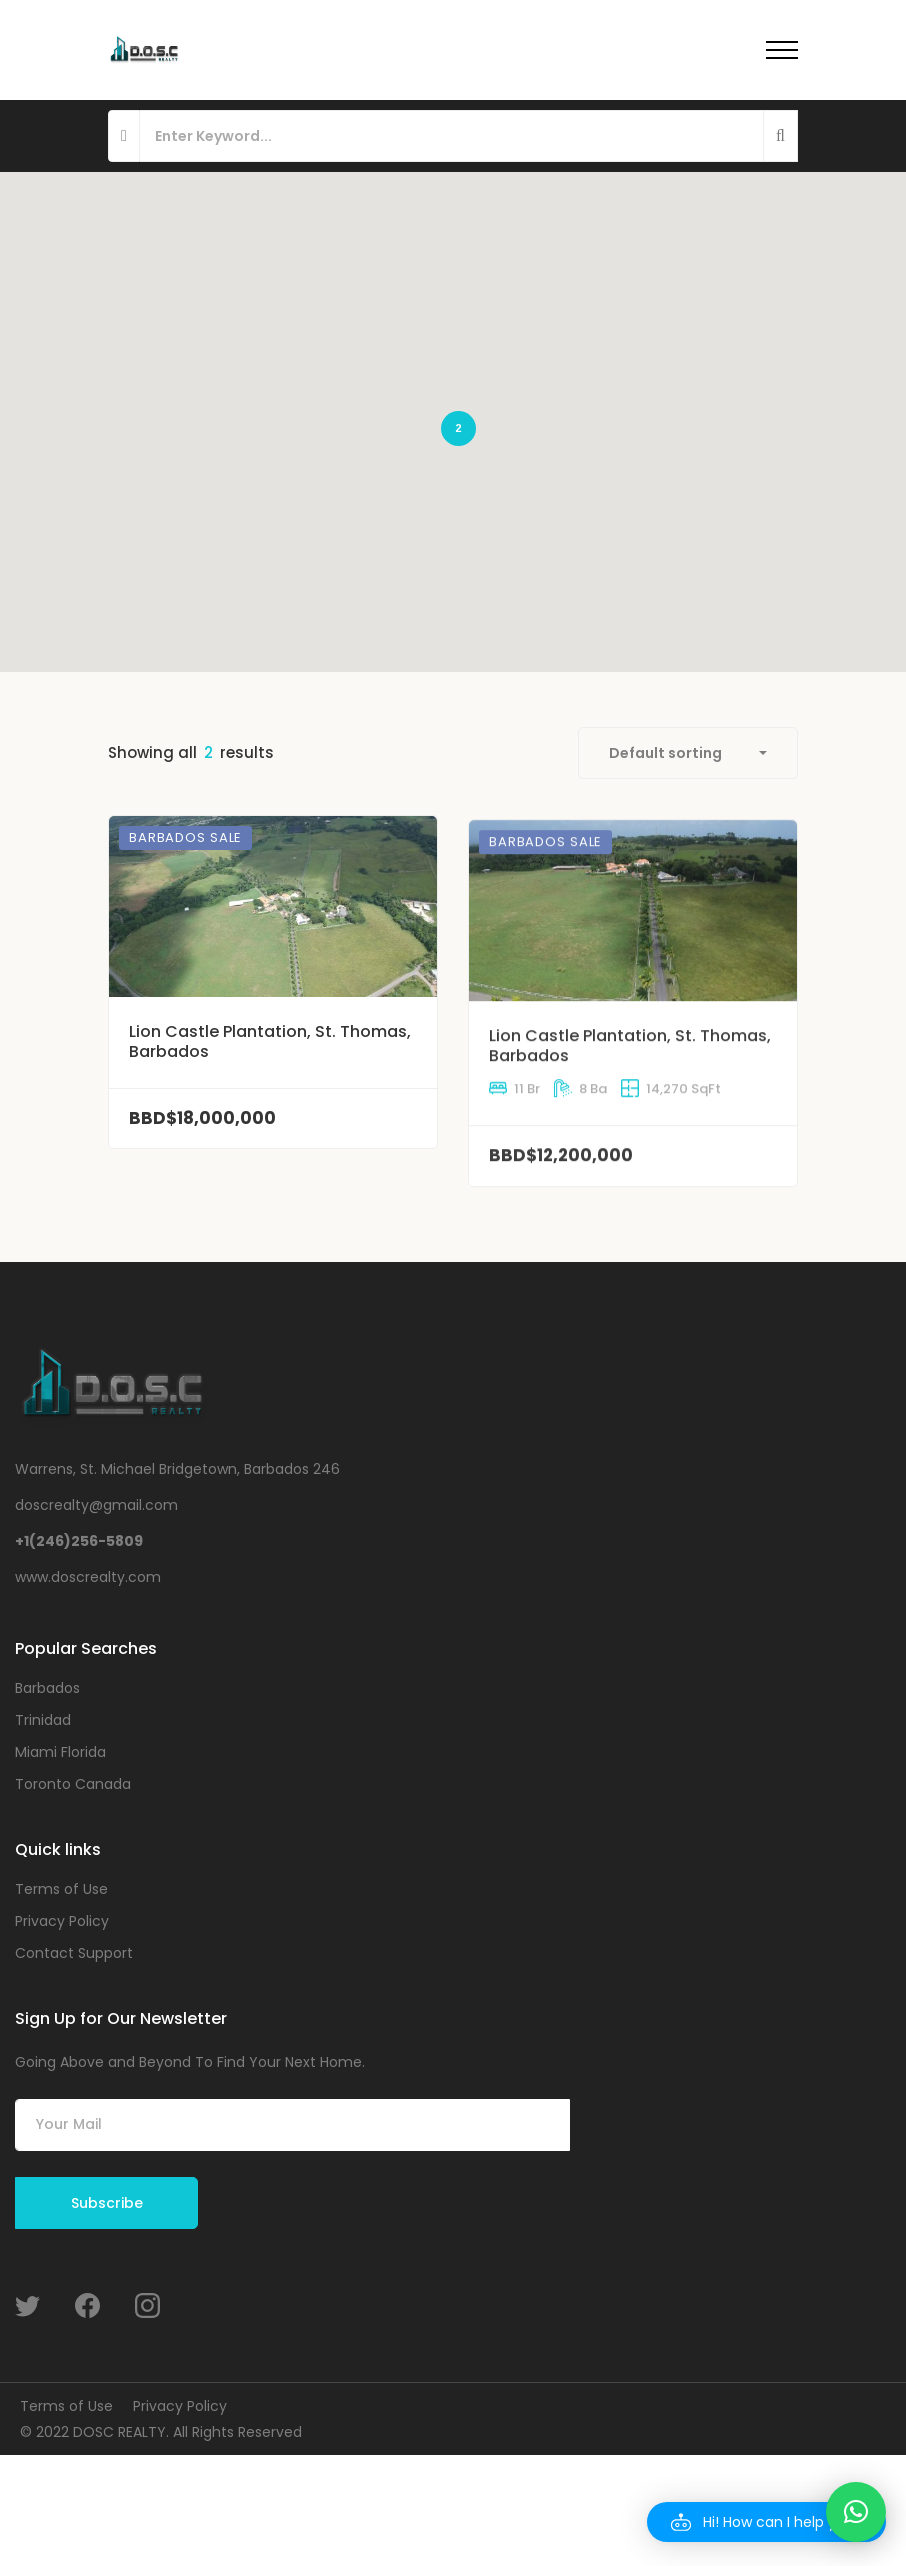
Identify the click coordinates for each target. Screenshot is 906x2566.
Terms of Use (61, 1889)
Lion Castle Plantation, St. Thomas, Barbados (270, 1078)
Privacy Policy (62, 1921)
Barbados (47, 1688)
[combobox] (688, 753)
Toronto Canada (73, 1784)
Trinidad (43, 1720)
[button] (766, 2522)
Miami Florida (60, 1752)
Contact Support (74, 1953)
